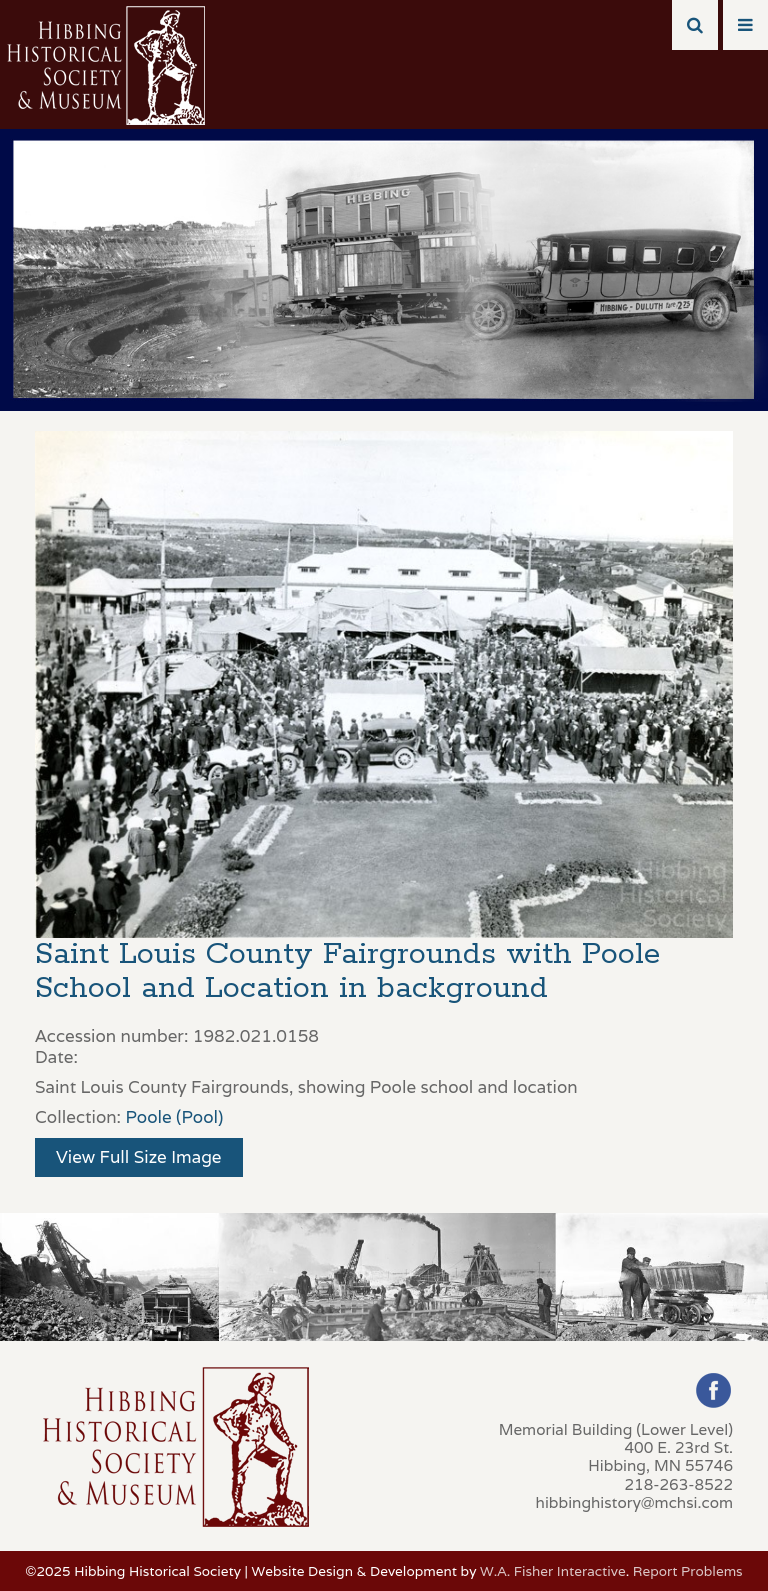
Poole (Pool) (174, 1117)
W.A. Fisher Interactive (553, 1571)
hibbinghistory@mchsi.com (634, 1502)
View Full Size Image (139, 1157)
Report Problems (688, 1571)
